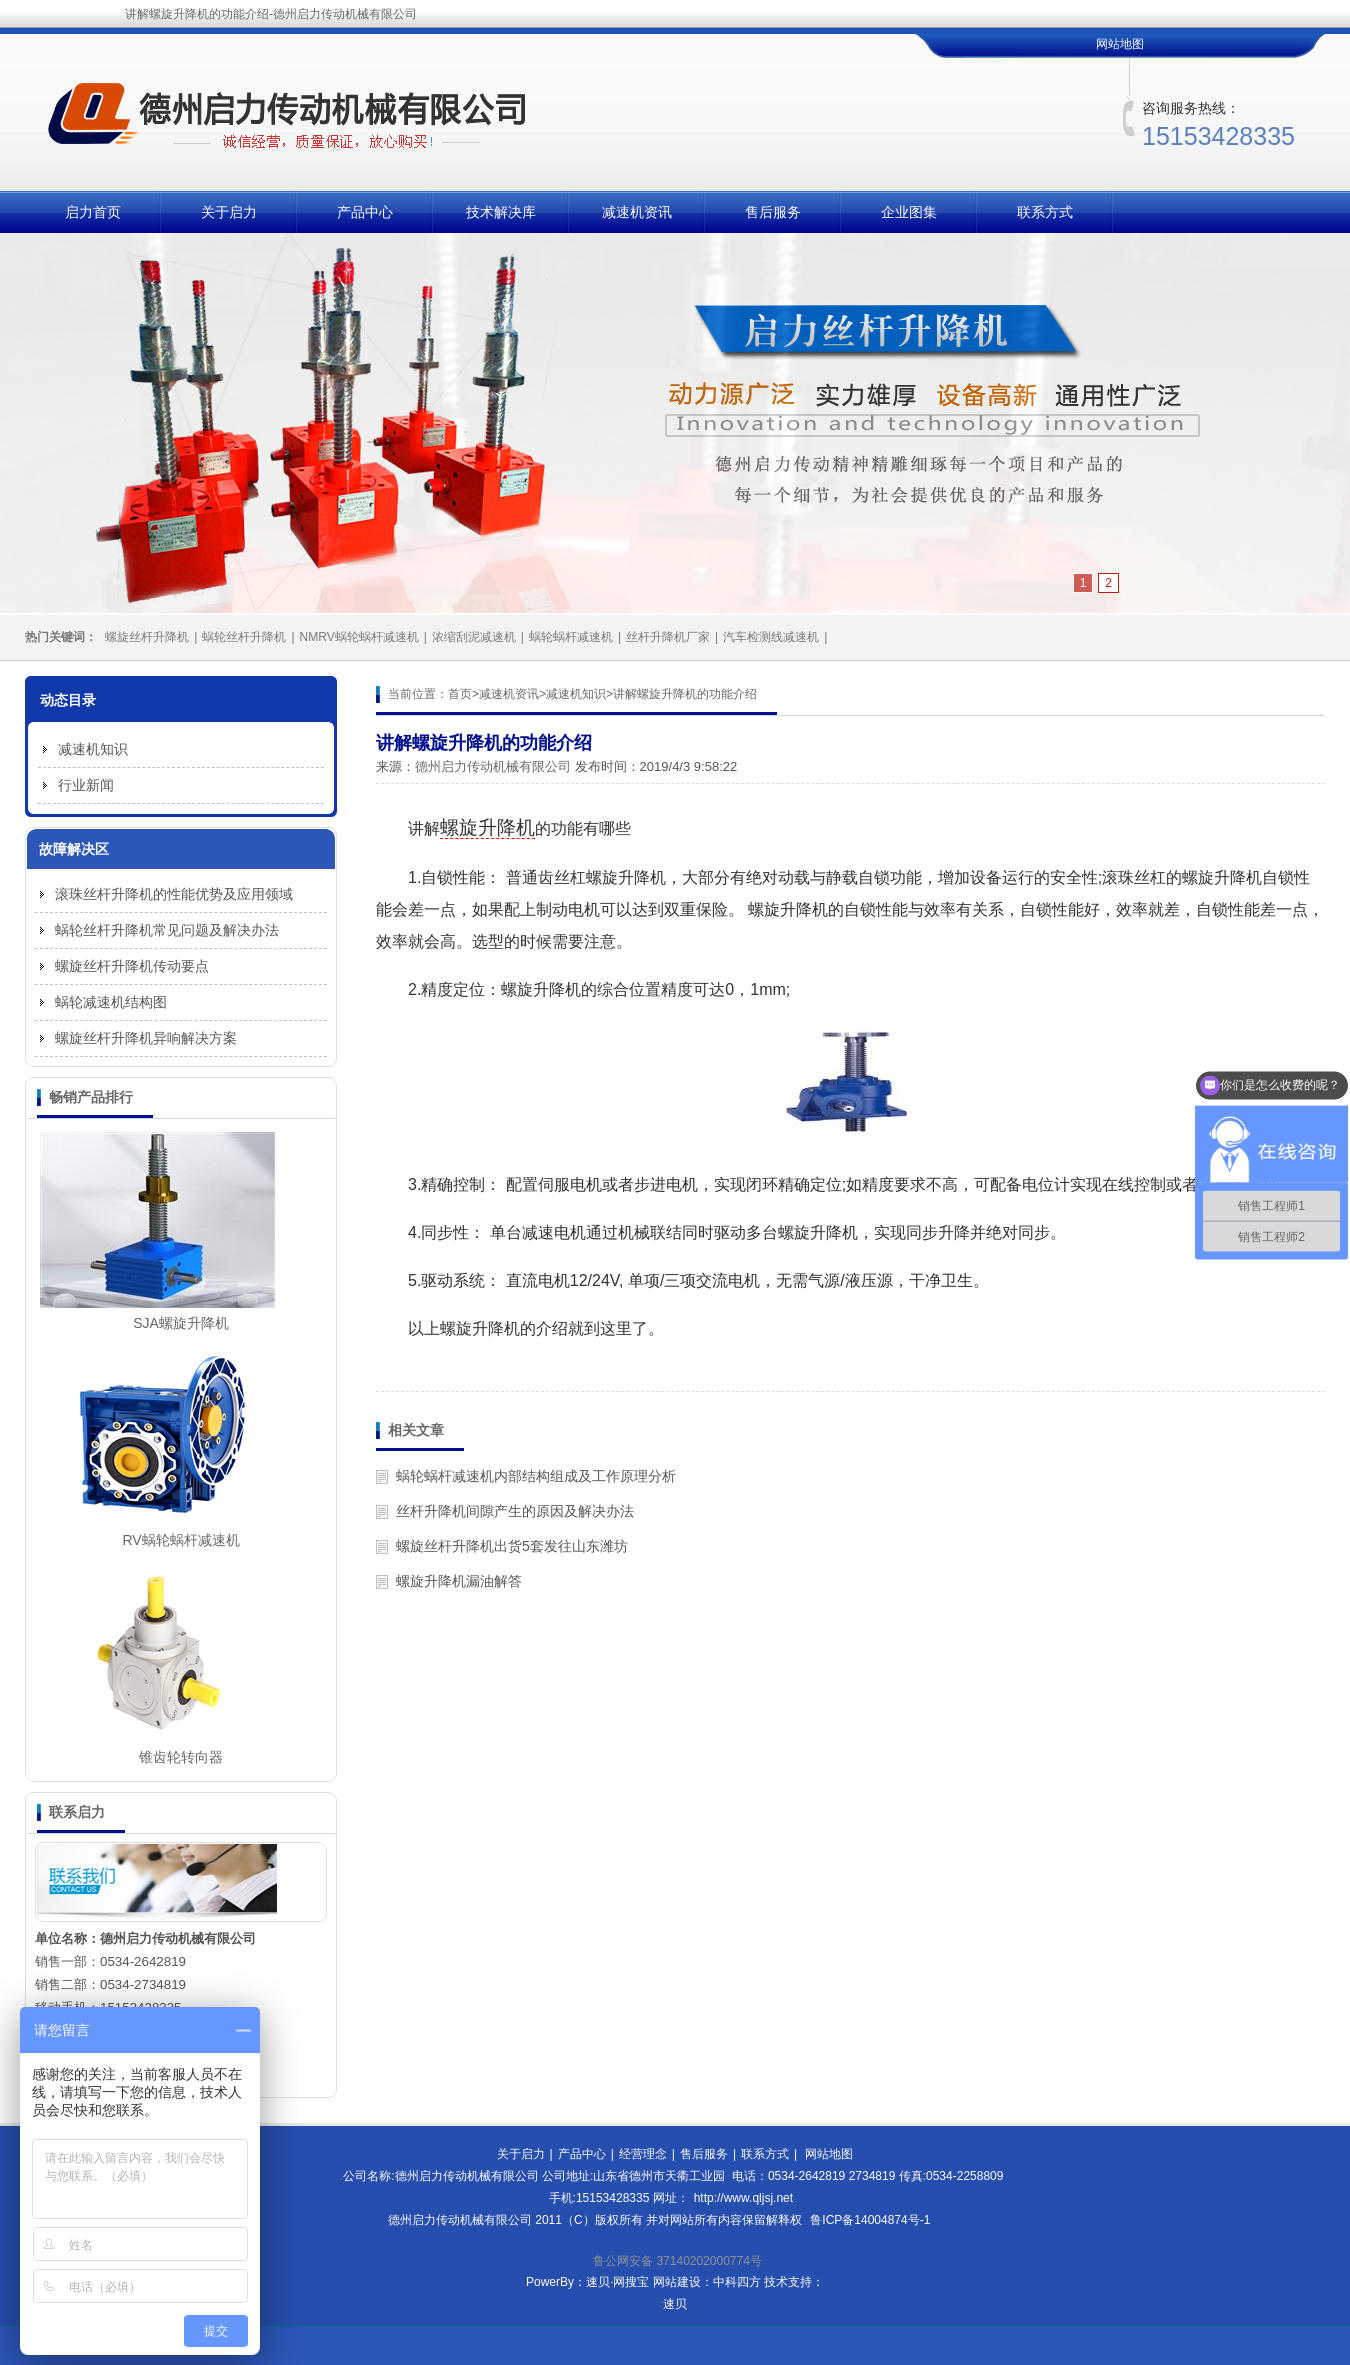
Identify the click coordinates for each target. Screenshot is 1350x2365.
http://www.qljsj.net (743, 2198)
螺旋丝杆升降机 (147, 637)
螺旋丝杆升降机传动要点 (132, 966)
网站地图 (1120, 44)
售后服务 (773, 212)
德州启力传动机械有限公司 (493, 766)
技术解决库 (501, 212)
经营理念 (643, 2154)
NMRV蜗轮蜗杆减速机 (359, 637)
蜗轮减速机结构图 (111, 1002)
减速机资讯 (637, 212)
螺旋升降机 (487, 827)
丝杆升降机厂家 (668, 637)
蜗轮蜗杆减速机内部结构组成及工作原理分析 (536, 1476)
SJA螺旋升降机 (181, 1323)
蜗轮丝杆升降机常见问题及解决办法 (167, 930)
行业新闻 (86, 785)
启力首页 (93, 212)
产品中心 (365, 212)
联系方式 (1045, 212)
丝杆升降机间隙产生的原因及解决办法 (515, 1511)
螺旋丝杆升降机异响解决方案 (146, 1038)
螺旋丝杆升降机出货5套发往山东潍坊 (512, 1546)
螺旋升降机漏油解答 (459, 1581)
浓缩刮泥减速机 (474, 637)
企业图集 (909, 212)
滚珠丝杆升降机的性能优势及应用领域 (174, 894)
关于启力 (229, 212)
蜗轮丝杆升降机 (244, 637)
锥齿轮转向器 (181, 1757)
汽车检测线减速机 (771, 637)
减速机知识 (576, 694)
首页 (460, 694)
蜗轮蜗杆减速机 (571, 637)
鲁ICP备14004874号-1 (870, 2220)
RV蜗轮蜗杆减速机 (180, 1540)
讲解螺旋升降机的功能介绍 (685, 694)
